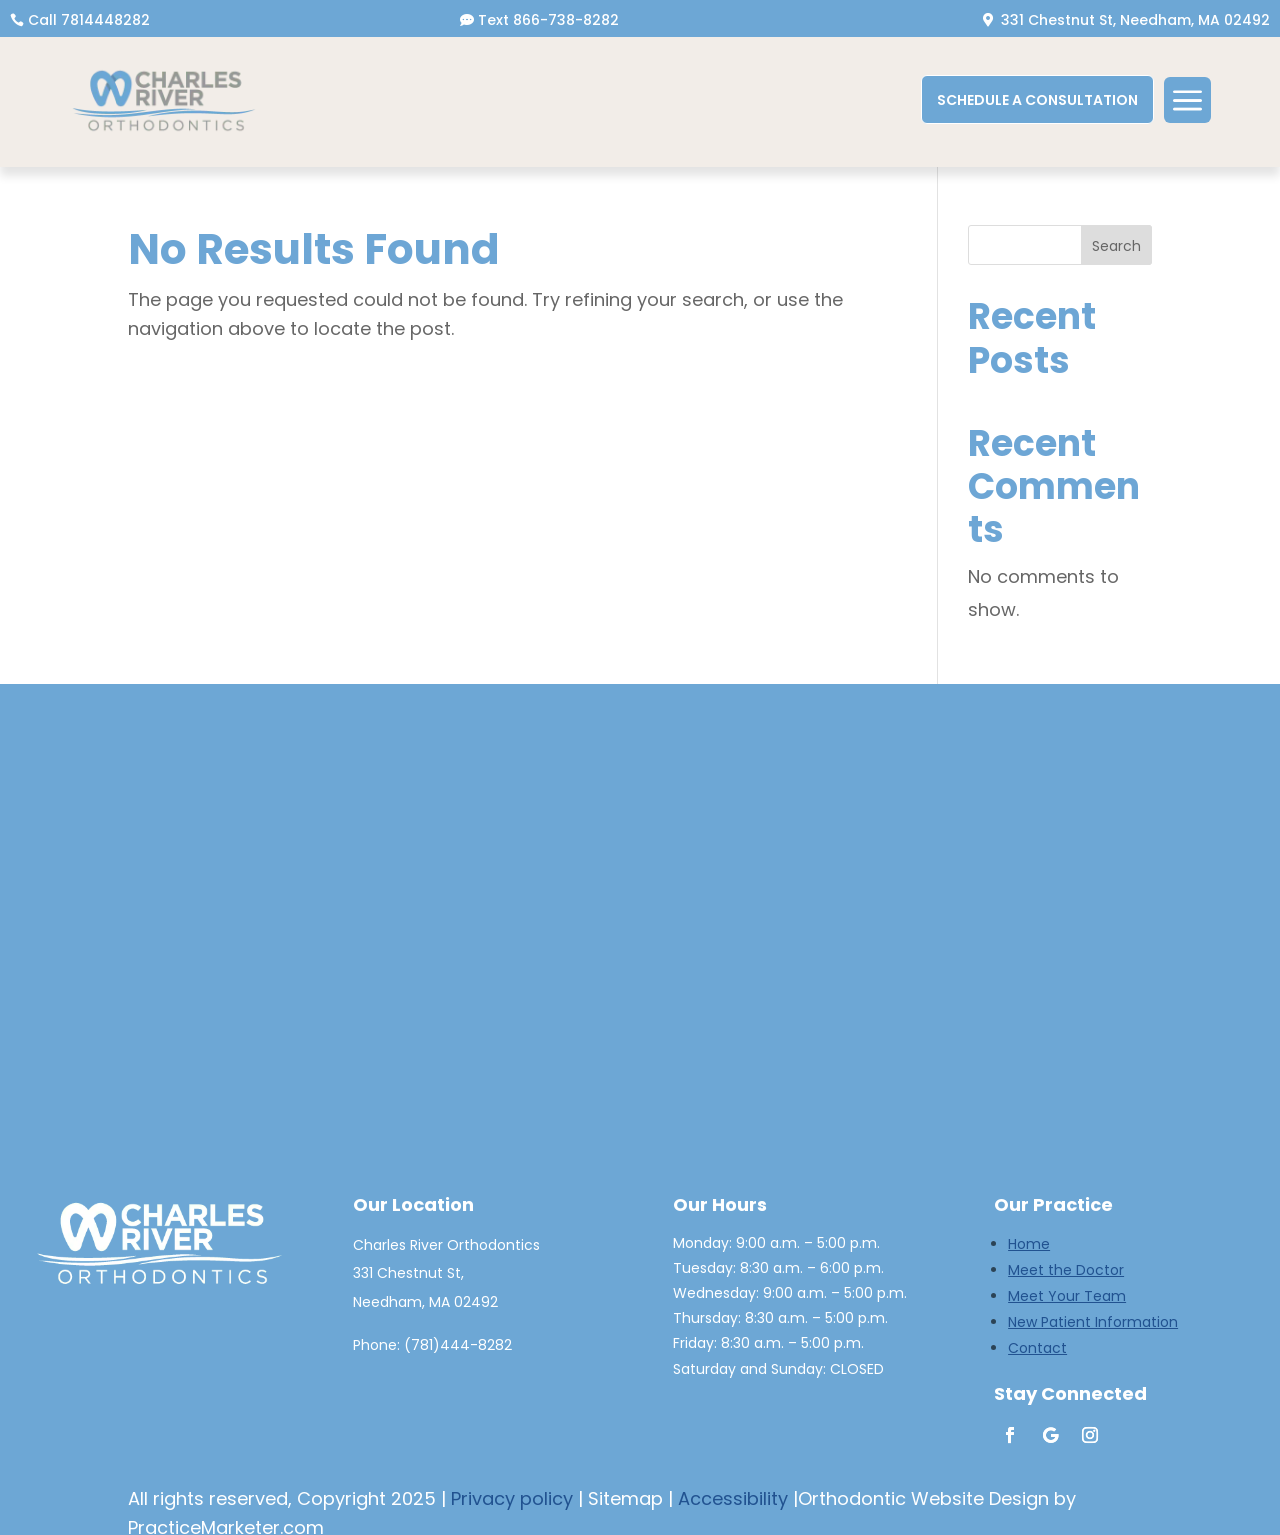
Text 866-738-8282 (548, 20)
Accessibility (733, 1498)
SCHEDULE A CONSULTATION (1037, 100)
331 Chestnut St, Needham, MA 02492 (1135, 20)
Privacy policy (512, 1498)
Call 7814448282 (89, 20)
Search (1116, 246)
